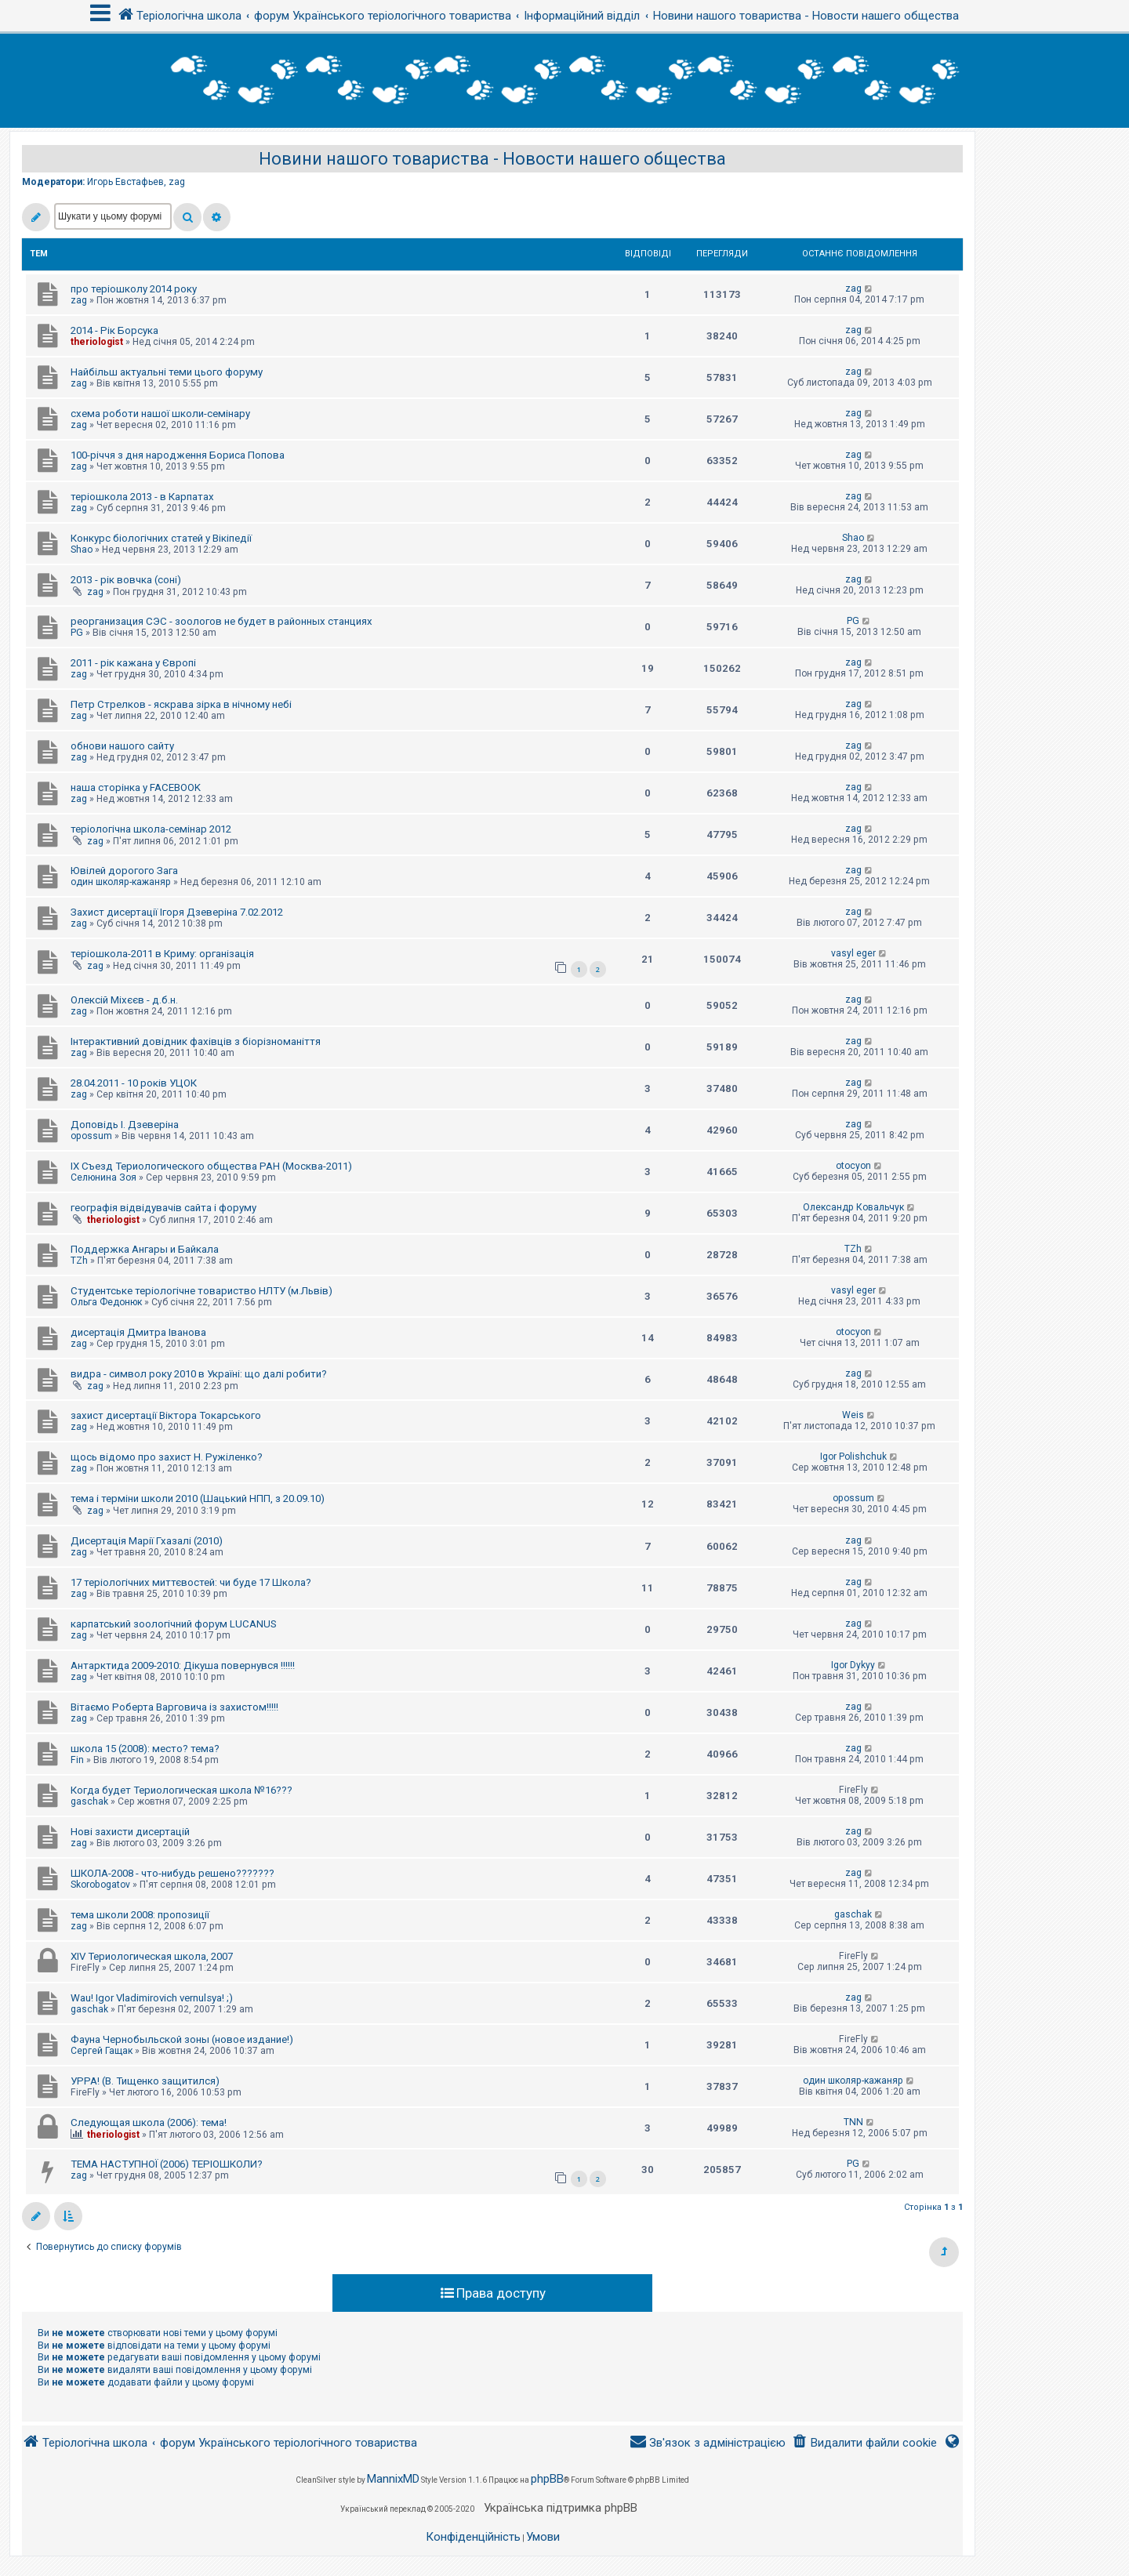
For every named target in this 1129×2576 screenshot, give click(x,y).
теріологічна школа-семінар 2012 (151, 829)
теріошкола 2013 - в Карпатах (142, 497)
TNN (853, 2122)
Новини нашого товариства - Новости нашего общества (492, 159)
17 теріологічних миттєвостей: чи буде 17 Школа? (191, 1582)
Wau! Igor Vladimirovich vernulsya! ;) (152, 1998)
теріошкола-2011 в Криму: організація (162, 954)
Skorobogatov (100, 1884)
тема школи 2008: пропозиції (140, 1915)
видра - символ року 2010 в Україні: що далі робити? (199, 1374)
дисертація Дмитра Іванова (138, 1332)
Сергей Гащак (102, 2050)
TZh (79, 1260)
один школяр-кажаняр (121, 881)
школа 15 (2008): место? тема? (145, 1748)
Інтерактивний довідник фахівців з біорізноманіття (196, 1041)
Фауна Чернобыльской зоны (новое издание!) (182, 2039)
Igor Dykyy (853, 1665)
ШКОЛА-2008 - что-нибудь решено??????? (172, 1873)
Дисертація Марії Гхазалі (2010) (147, 1541)
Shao (82, 549)
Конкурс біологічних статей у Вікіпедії (161, 538)
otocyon (853, 1165)
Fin (77, 1759)
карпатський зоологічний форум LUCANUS (174, 1624)
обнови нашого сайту (122, 746)
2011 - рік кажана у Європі (133, 663)
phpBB (547, 2479)
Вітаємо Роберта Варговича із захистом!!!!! (174, 1707)
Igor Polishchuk (853, 1456)
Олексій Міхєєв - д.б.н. (124, 1000)
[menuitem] (864, 2443)
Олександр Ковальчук (853, 1207)
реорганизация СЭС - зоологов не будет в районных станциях (221, 621)
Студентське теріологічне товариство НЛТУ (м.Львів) (201, 1291)
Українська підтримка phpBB (560, 2508)
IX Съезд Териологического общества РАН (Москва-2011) (211, 1166)
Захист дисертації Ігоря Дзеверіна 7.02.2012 (177, 912)
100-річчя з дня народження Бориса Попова (178, 455)
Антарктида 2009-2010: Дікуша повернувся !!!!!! (183, 1665)
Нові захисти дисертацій (130, 1832)
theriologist (97, 341)
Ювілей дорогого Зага (124, 870)
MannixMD (393, 2479)
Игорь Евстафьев (125, 181)
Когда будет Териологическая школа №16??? (181, 1790)
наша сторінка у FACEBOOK (136, 787)
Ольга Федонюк (106, 1302)
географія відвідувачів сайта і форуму (163, 1208)
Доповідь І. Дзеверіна (125, 1124)
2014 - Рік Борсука (114, 330)
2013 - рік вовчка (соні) (126, 580)
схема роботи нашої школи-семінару (160, 413)
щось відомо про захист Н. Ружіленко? (167, 1457)
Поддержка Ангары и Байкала (145, 1249)
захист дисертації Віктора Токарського (166, 1415)
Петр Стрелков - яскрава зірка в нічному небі (181, 704)
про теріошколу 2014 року (134, 289)
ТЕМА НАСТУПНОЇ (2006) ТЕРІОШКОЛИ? (167, 2164)
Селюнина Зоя (103, 1177)
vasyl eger (853, 953)
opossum (91, 1135)
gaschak (89, 1801)
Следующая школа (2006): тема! (149, 2122)
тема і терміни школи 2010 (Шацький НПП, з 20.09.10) (198, 1498)
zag (177, 181)
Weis (853, 1415)
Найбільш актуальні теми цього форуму (167, 372)
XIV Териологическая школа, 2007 (152, 1956)
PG (77, 632)
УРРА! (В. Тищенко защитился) (145, 2081)
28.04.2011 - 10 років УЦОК (134, 1083)
